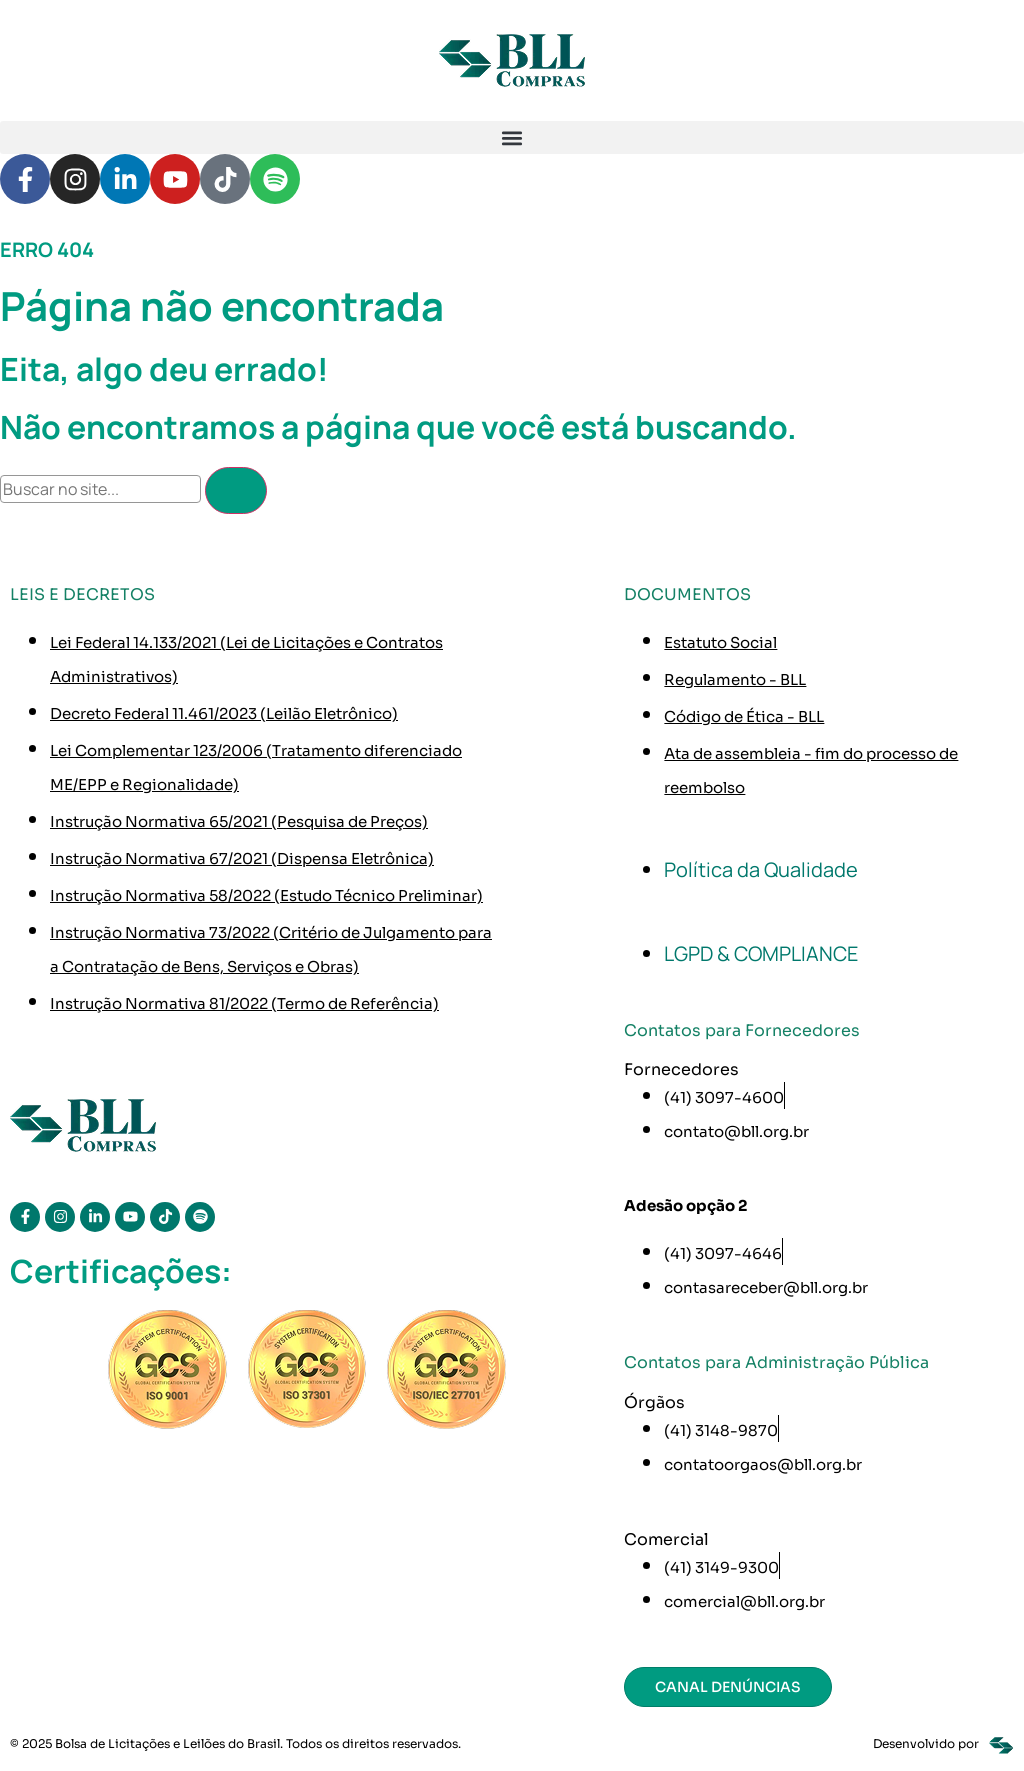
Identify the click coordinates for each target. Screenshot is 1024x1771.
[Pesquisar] (236, 490)
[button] (512, 137)
